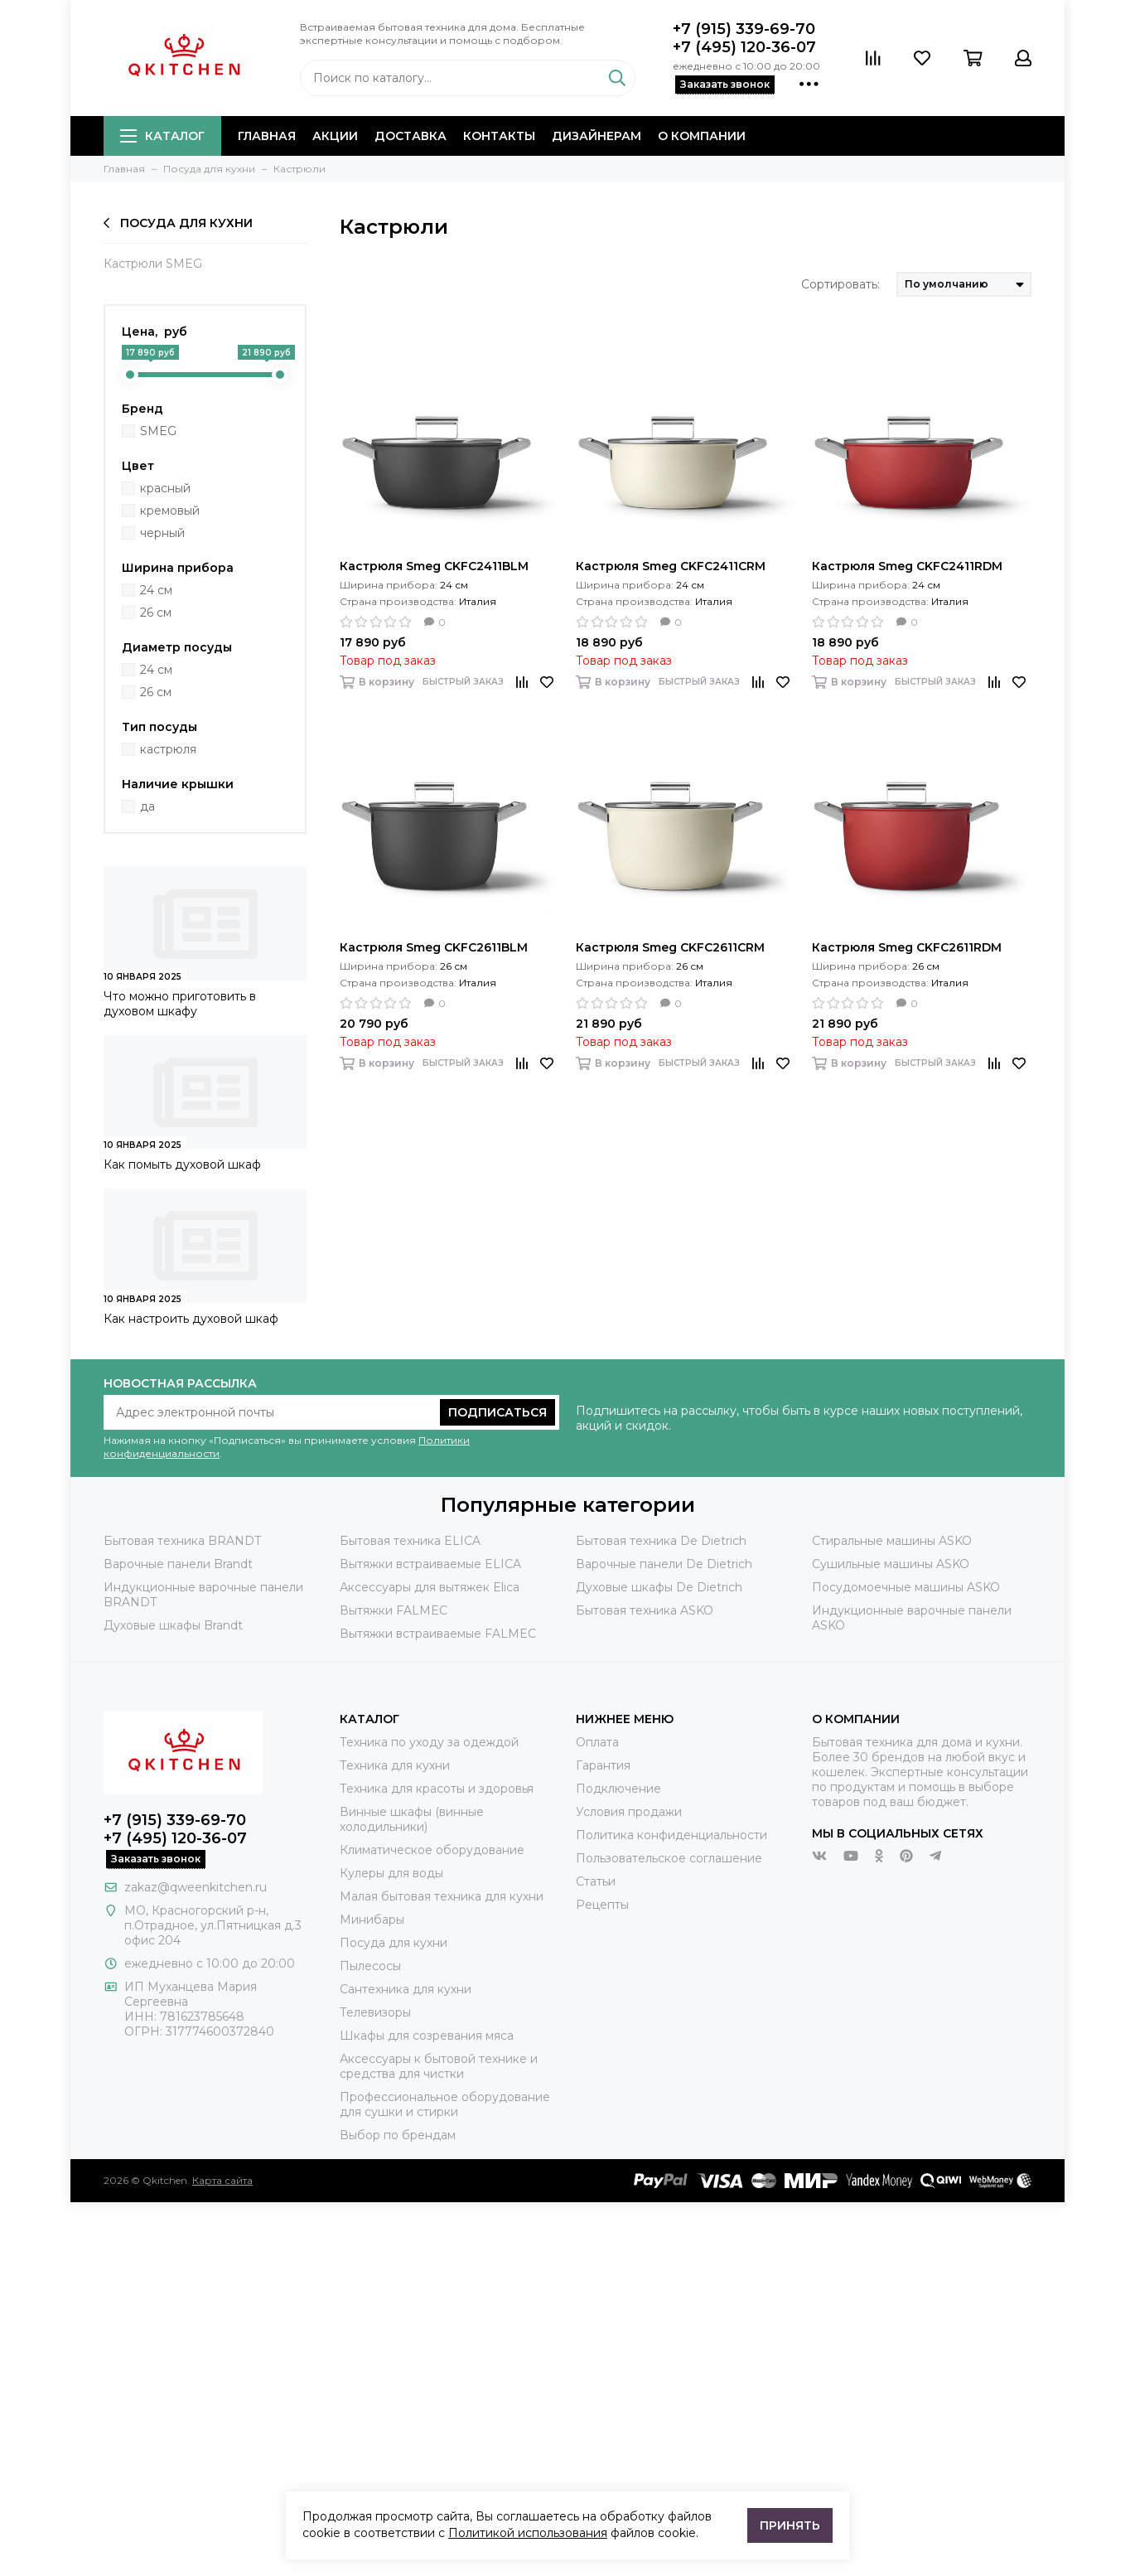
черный (162, 532)
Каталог (162, 135)
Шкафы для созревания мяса (427, 2035)
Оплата (597, 1742)
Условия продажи (629, 1811)
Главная (267, 135)
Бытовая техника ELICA (410, 1540)
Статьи (596, 1881)
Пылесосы (370, 1966)
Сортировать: (840, 284)
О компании (702, 135)
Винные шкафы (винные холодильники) (412, 1819)
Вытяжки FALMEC (393, 1610)
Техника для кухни (395, 1765)
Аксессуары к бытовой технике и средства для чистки (439, 2066)
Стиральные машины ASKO (892, 1540)
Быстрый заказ (463, 681)
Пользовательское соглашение (669, 1858)
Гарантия (603, 1765)
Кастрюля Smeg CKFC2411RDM (907, 566)
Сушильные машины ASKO (890, 1564)
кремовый (170, 510)
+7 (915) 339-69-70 (744, 29)
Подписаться (497, 1412)
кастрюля (168, 749)
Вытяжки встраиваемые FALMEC (438, 1633)
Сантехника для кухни (405, 1989)
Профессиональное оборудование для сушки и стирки (445, 2104)
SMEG (158, 431)
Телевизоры (375, 2012)
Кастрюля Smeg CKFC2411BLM (434, 566)
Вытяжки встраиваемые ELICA (430, 1564)
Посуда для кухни (178, 222)
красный (165, 488)
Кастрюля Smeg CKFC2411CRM (671, 566)
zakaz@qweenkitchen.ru (195, 1887)
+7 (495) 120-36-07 (744, 47)
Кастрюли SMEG (153, 263)
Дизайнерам (596, 135)
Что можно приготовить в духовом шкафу (180, 1004)
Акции (335, 135)
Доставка (410, 135)
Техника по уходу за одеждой (429, 1742)
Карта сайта (222, 2180)
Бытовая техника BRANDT (182, 1540)
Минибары (372, 1919)
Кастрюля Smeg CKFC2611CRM (670, 947)
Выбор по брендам (398, 2135)
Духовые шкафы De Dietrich (659, 1587)
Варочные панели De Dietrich (664, 1564)
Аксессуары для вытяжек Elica (429, 1587)
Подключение (618, 1788)
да (147, 806)
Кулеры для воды (391, 1873)
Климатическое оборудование (432, 1849)
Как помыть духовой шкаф (182, 1164)
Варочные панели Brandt (178, 1564)
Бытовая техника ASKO (644, 1610)
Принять (790, 2525)
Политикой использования (527, 2532)
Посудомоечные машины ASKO (906, 1587)
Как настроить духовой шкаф (191, 1318)
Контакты (499, 135)
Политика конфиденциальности (671, 1835)
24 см (156, 590)
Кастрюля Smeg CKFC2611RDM (907, 947)
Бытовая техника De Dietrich (661, 1540)
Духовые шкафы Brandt (173, 1625)
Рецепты (602, 1904)
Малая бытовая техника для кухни (441, 1896)
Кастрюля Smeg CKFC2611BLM (434, 947)
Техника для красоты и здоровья (437, 1788)
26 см (155, 612)
